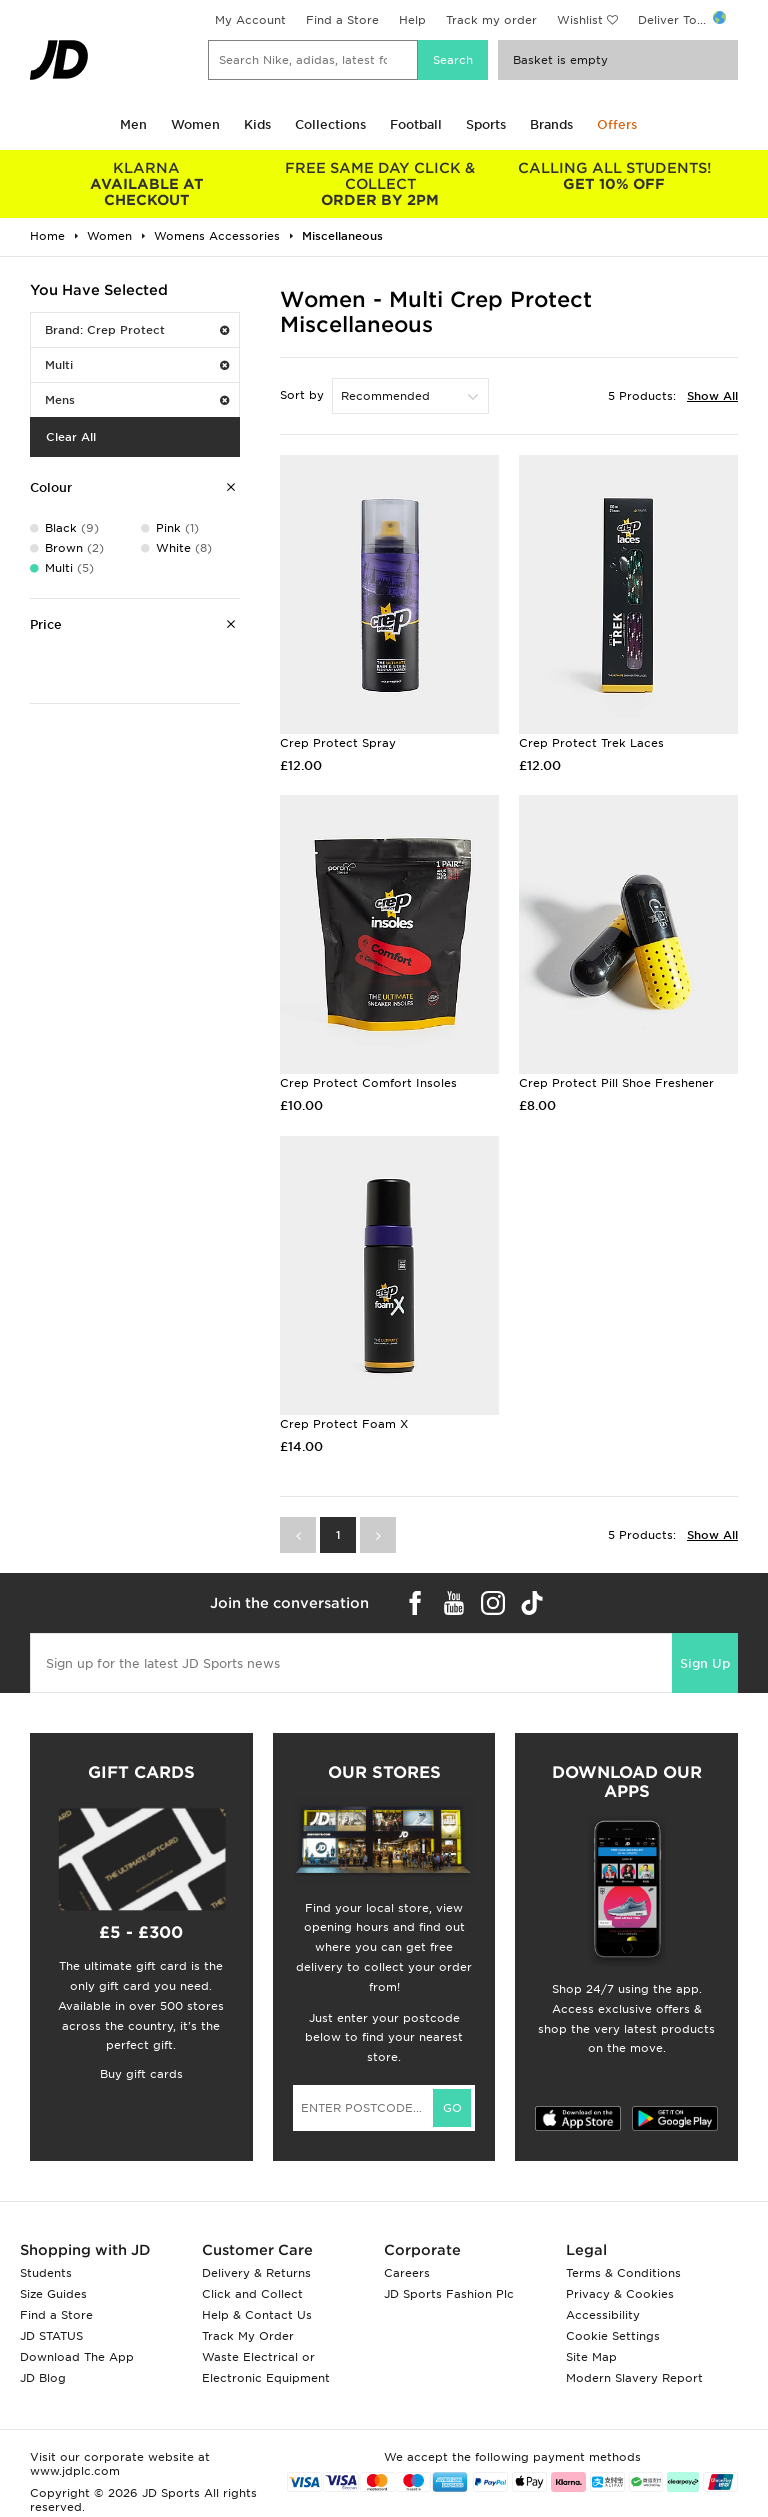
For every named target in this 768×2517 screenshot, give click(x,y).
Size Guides (53, 2294)
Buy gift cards (141, 2074)
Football (416, 124)
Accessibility (603, 2315)
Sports (486, 124)
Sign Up (705, 1663)
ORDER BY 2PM (381, 184)
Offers (617, 124)
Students (46, 2273)
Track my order (491, 20)
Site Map (591, 2357)
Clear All (71, 437)
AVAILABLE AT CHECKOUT (147, 184)
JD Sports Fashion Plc (449, 2294)
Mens (137, 400)
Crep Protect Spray (338, 743)
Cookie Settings (613, 2336)
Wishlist (580, 20)
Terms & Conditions (623, 2273)
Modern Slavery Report (634, 2378)
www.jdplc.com (75, 2471)
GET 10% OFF (614, 176)
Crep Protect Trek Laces (591, 743)
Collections (330, 124)
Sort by (302, 395)
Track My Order (248, 2336)
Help (412, 20)
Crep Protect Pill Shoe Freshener (616, 1083)
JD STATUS (51, 2336)
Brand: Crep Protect (137, 330)
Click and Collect (252, 2294)
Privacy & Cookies (620, 2294)
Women (195, 124)
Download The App (77, 2357)
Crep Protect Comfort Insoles (368, 1083)
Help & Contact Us (257, 2315)
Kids (257, 124)
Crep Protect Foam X (344, 1424)
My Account (250, 20)
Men (133, 124)
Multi (137, 365)
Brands (551, 124)
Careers (407, 2273)
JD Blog (43, 2378)
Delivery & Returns (256, 2273)
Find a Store (342, 20)
